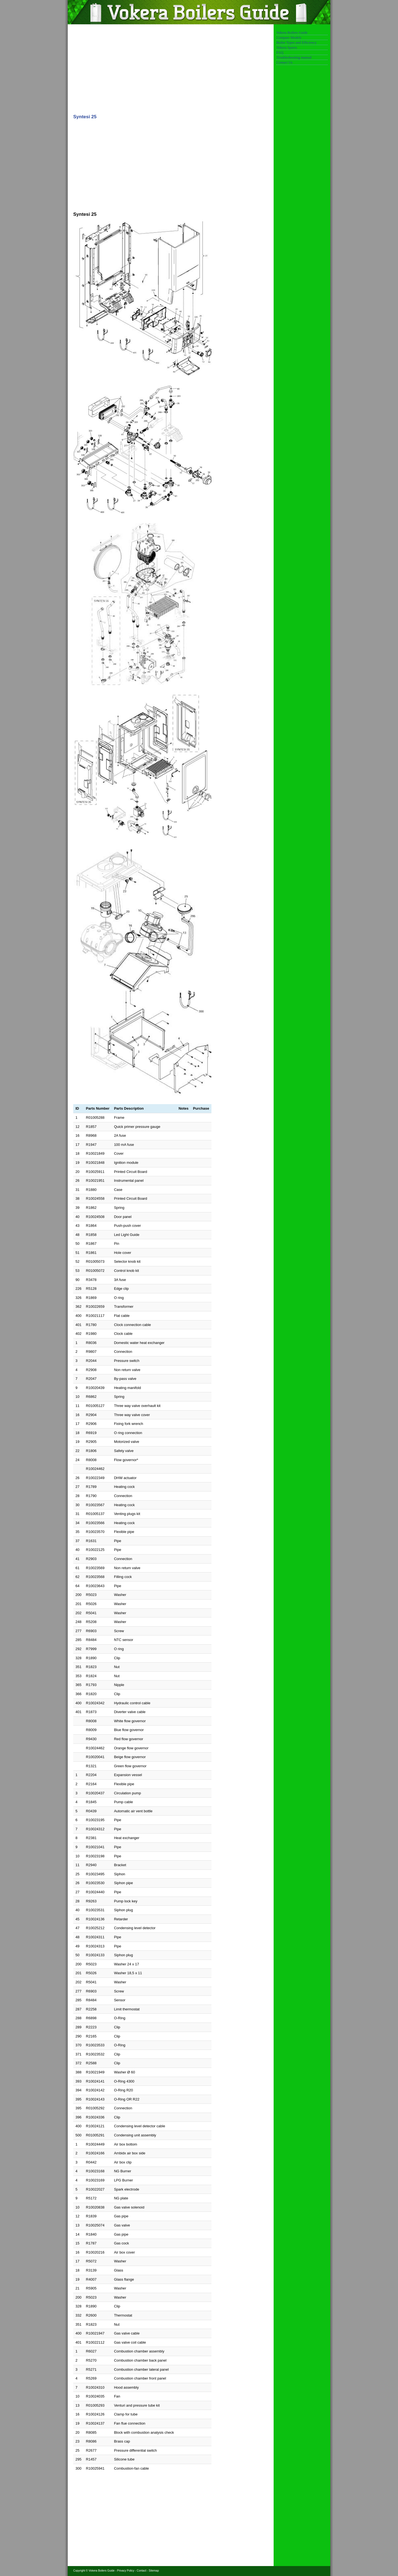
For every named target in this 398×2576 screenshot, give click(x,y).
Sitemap (154, 2570)
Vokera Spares (286, 47)
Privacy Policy (125, 2570)
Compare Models (288, 37)
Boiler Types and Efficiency (296, 42)
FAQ (279, 52)
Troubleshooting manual (293, 57)
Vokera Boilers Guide (291, 32)
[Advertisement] (142, 68)
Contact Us (284, 62)
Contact (141, 2570)
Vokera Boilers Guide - (103, 2570)
